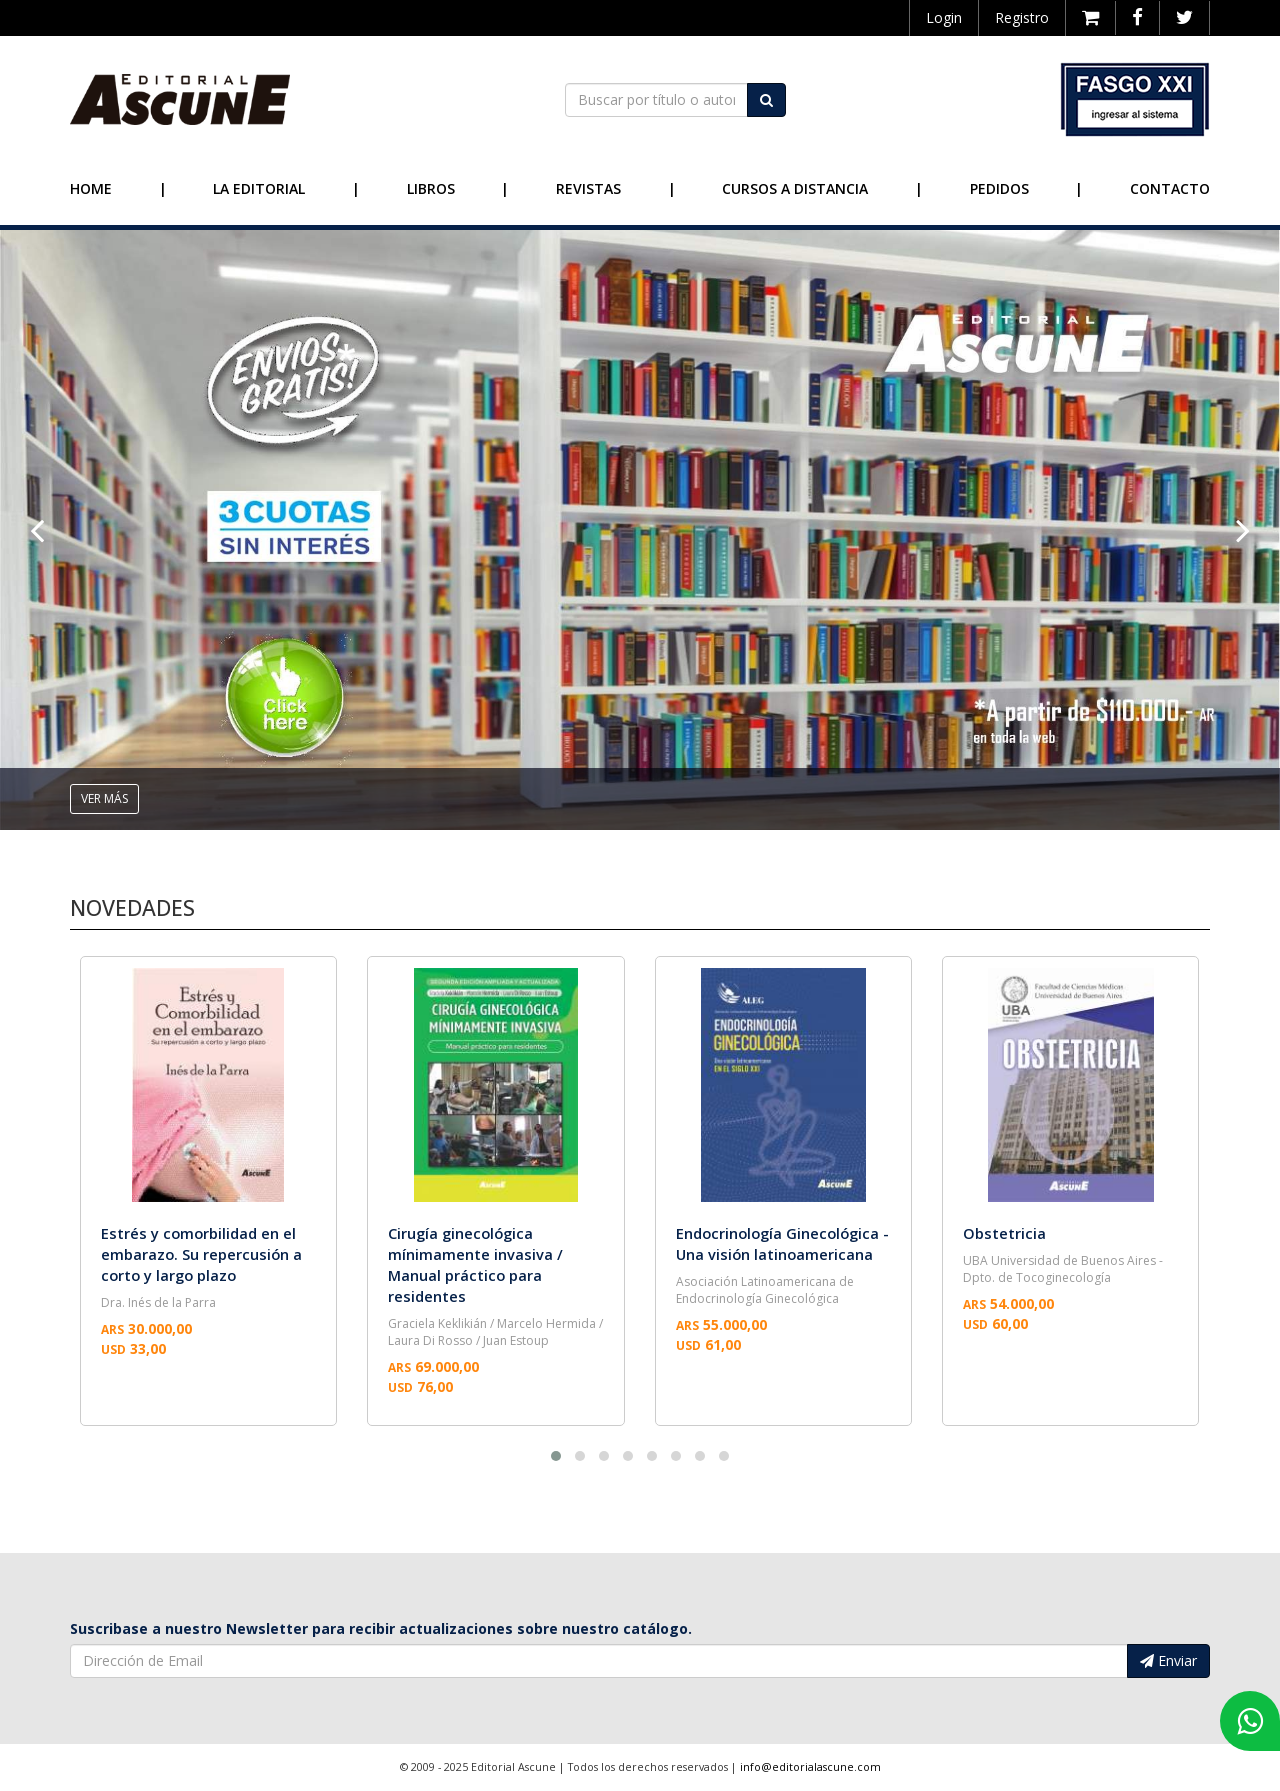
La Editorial (259, 188)
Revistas (588, 188)
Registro (1022, 17)
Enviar (1168, 1660)
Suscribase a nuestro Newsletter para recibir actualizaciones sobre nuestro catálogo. (381, 1628)
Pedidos (999, 188)
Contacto (1170, 188)
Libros (431, 188)
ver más (104, 798)
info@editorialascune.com (810, 1767)
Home (91, 188)
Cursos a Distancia (795, 188)
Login (944, 17)
